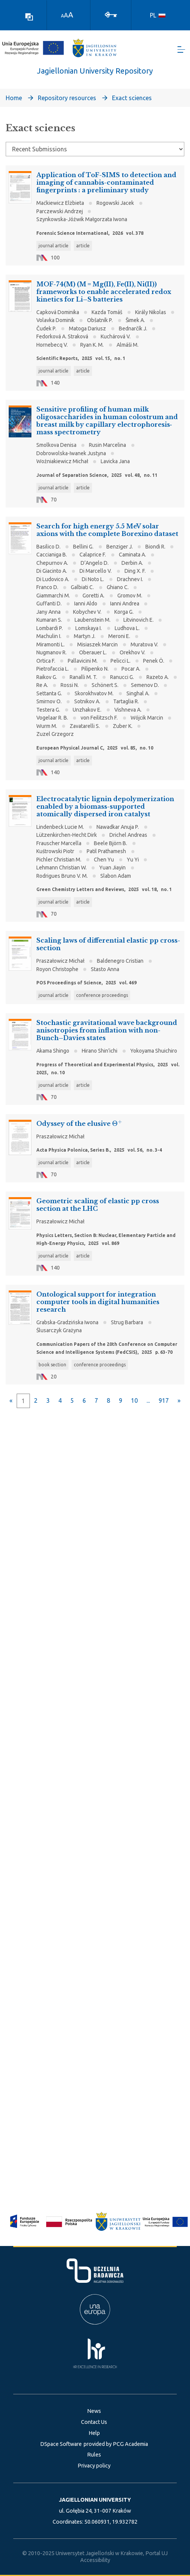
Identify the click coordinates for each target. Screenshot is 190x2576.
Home (14, 97)
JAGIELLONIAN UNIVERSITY (95, 2500)
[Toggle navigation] (181, 49)
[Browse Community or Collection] (95, 149)
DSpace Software (61, 2444)
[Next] (179, 1400)
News (94, 2411)
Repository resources (67, 97)
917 (164, 1400)
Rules (94, 2455)
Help (94, 2433)
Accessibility (95, 2560)
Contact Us (94, 2422)
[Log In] (111, 14)
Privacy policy (94, 2466)
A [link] (62, 15)
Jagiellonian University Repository (95, 70)
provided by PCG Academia (116, 2444)
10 (134, 1400)
